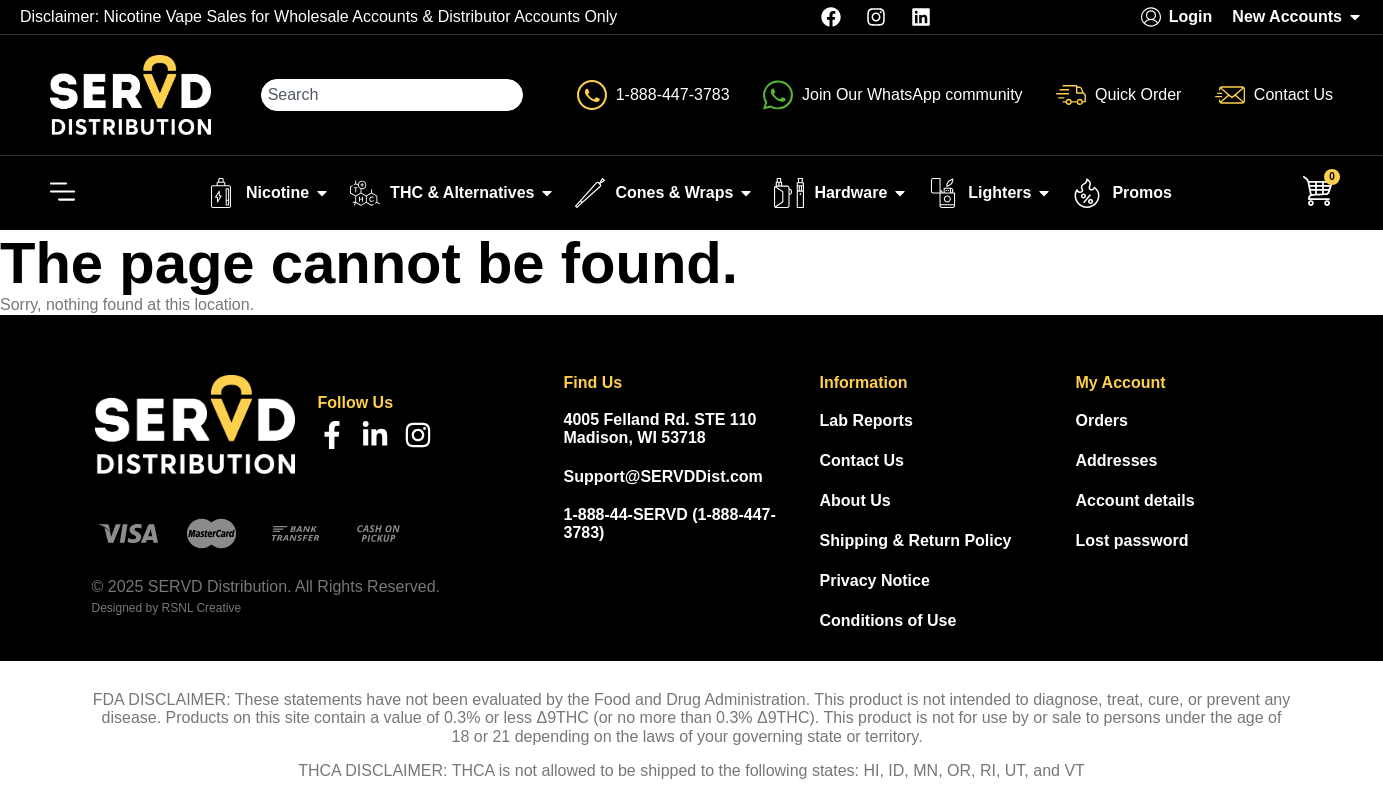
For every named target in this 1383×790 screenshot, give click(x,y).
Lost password (1132, 540)
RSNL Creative (202, 608)
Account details (1135, 500)
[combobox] (392, 95)
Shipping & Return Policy (916, 540)
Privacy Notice (875, 580)
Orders (1102, 420)
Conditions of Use (888, 620)
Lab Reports (866, 420)
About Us (855, 500)
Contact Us (862, 460)
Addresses (1117, 460)
